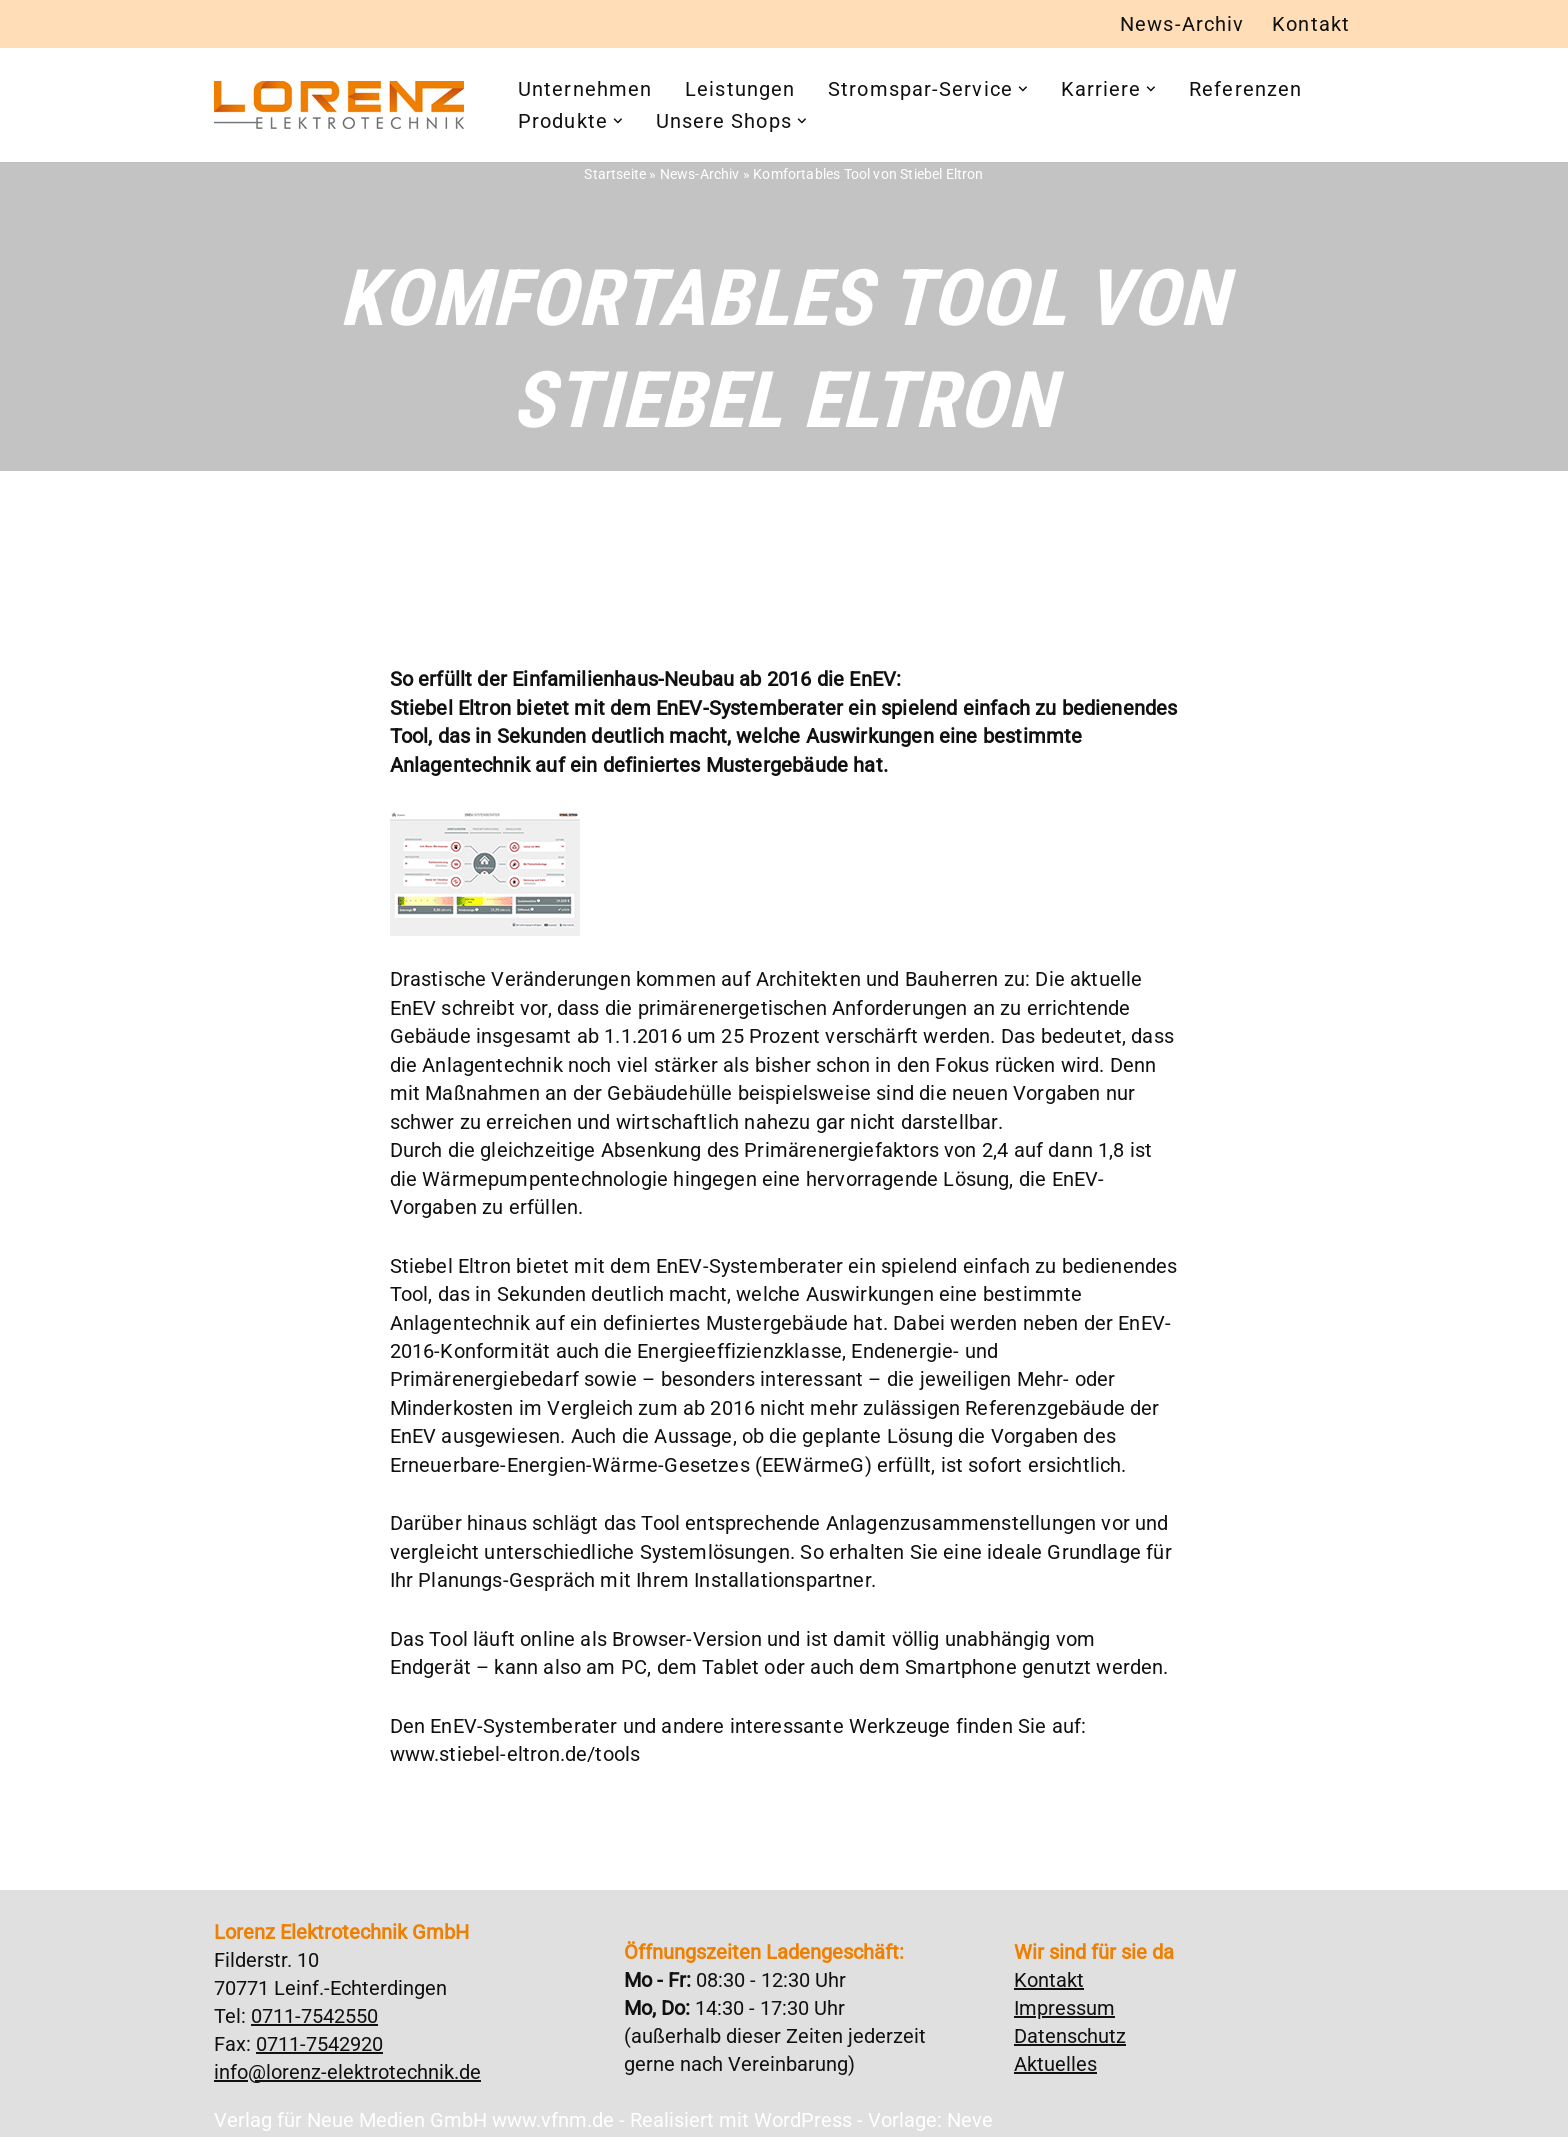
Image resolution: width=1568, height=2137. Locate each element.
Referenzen (1246, 90)
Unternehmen (585, 90)
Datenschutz (1070, 2027)
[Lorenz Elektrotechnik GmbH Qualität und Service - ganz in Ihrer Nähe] (339, 106)
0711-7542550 (314, 2007)
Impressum (1064, 1999)
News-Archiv (1182, 25)
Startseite (620, 174)
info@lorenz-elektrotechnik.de (347, 2063)
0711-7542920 (319, 2035)
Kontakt (1311, 25)
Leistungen (740, 90)
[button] (1023, 90)
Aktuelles (1055, 2055)
